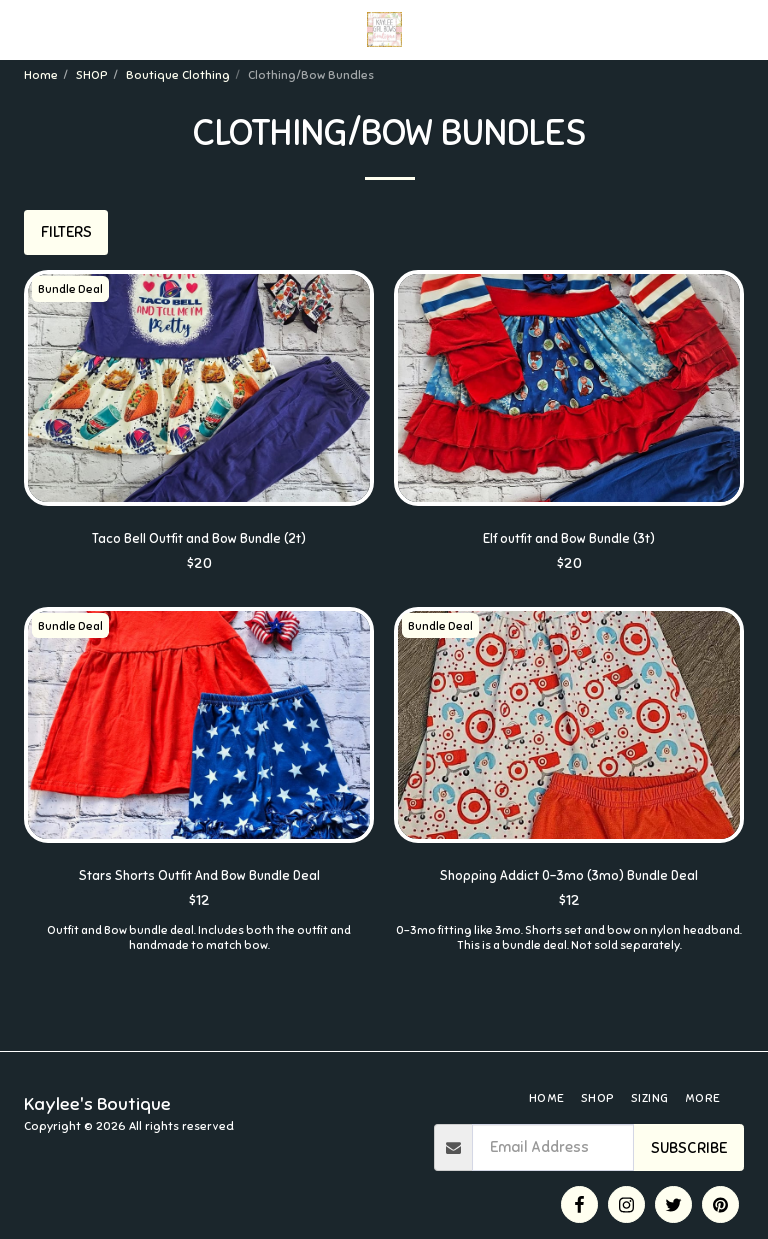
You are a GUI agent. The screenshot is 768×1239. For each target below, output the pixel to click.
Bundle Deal (74, 289)
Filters (66, 232)
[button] (22, 28)
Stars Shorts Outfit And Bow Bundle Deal (199, 881)
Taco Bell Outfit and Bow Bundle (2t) (199, 541)
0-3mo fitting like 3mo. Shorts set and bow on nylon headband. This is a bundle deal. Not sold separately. (569, 944)
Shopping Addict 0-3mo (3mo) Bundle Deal (569, 881)
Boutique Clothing (178, 75)
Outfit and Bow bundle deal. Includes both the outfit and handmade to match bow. (199, 944)
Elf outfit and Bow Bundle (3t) (569, 541)
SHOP (92, 75)
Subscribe (689, 1148)
